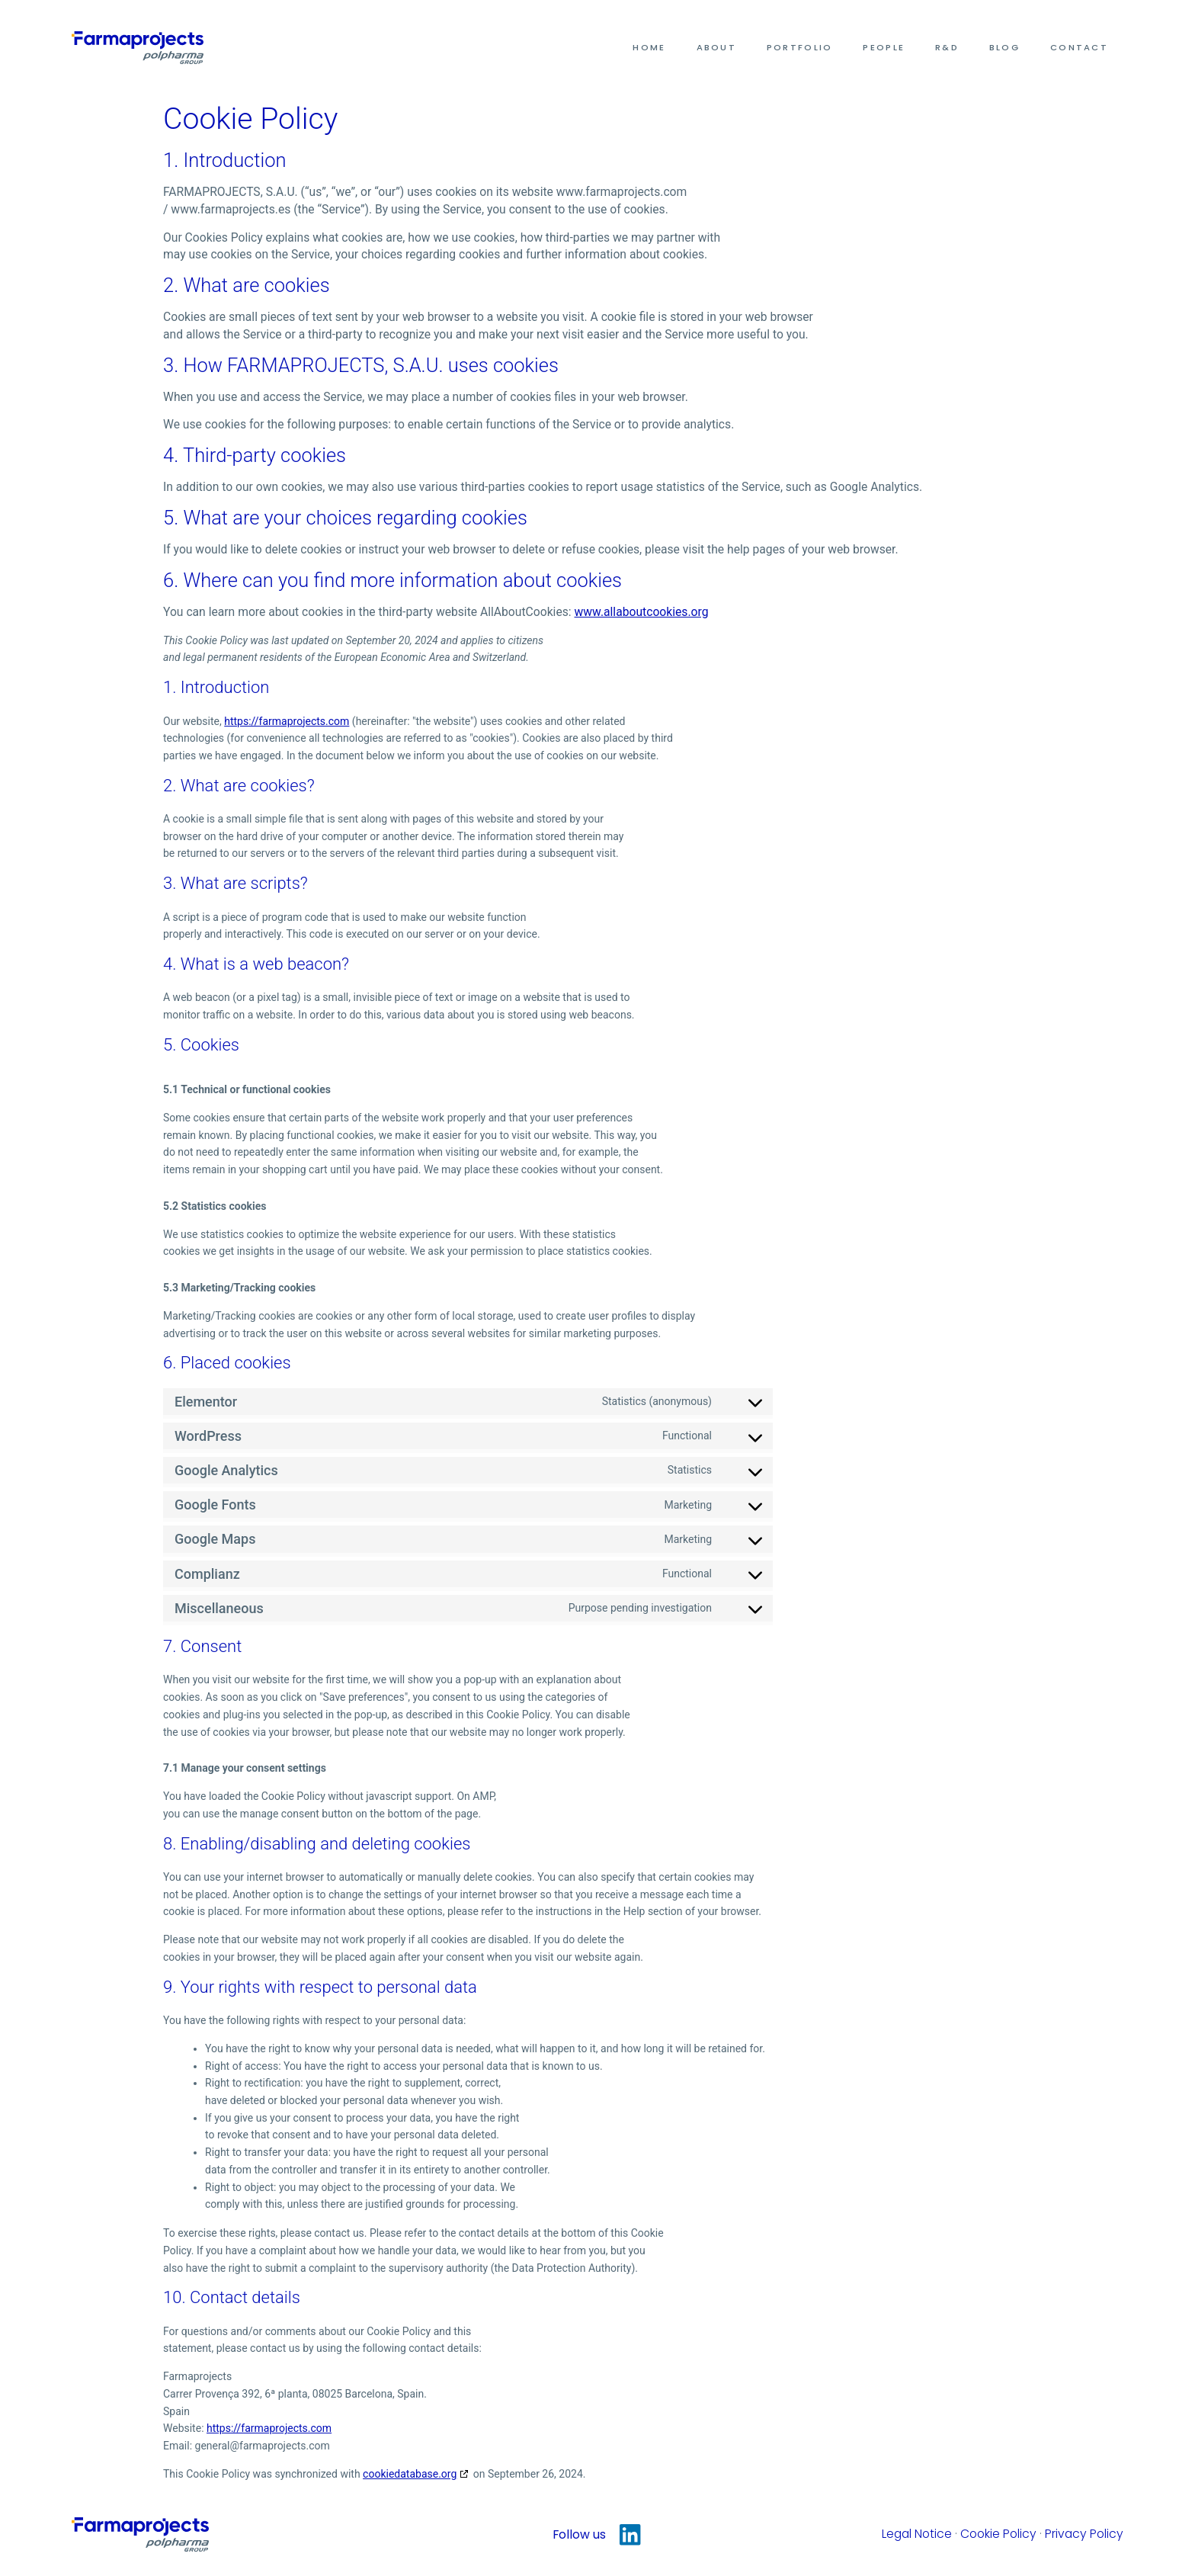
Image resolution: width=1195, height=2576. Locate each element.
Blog (1004, 47)
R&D (947, 47)
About (716, 47)
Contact (1079, 47)
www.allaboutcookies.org (642, 612)
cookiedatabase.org (410, 2474)
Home (649, 47)
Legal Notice (917, 2534)
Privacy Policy (1084, 2534)
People (884, 47)
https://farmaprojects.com (286, 721)
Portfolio (799, 47)
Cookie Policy (998, 2534)
